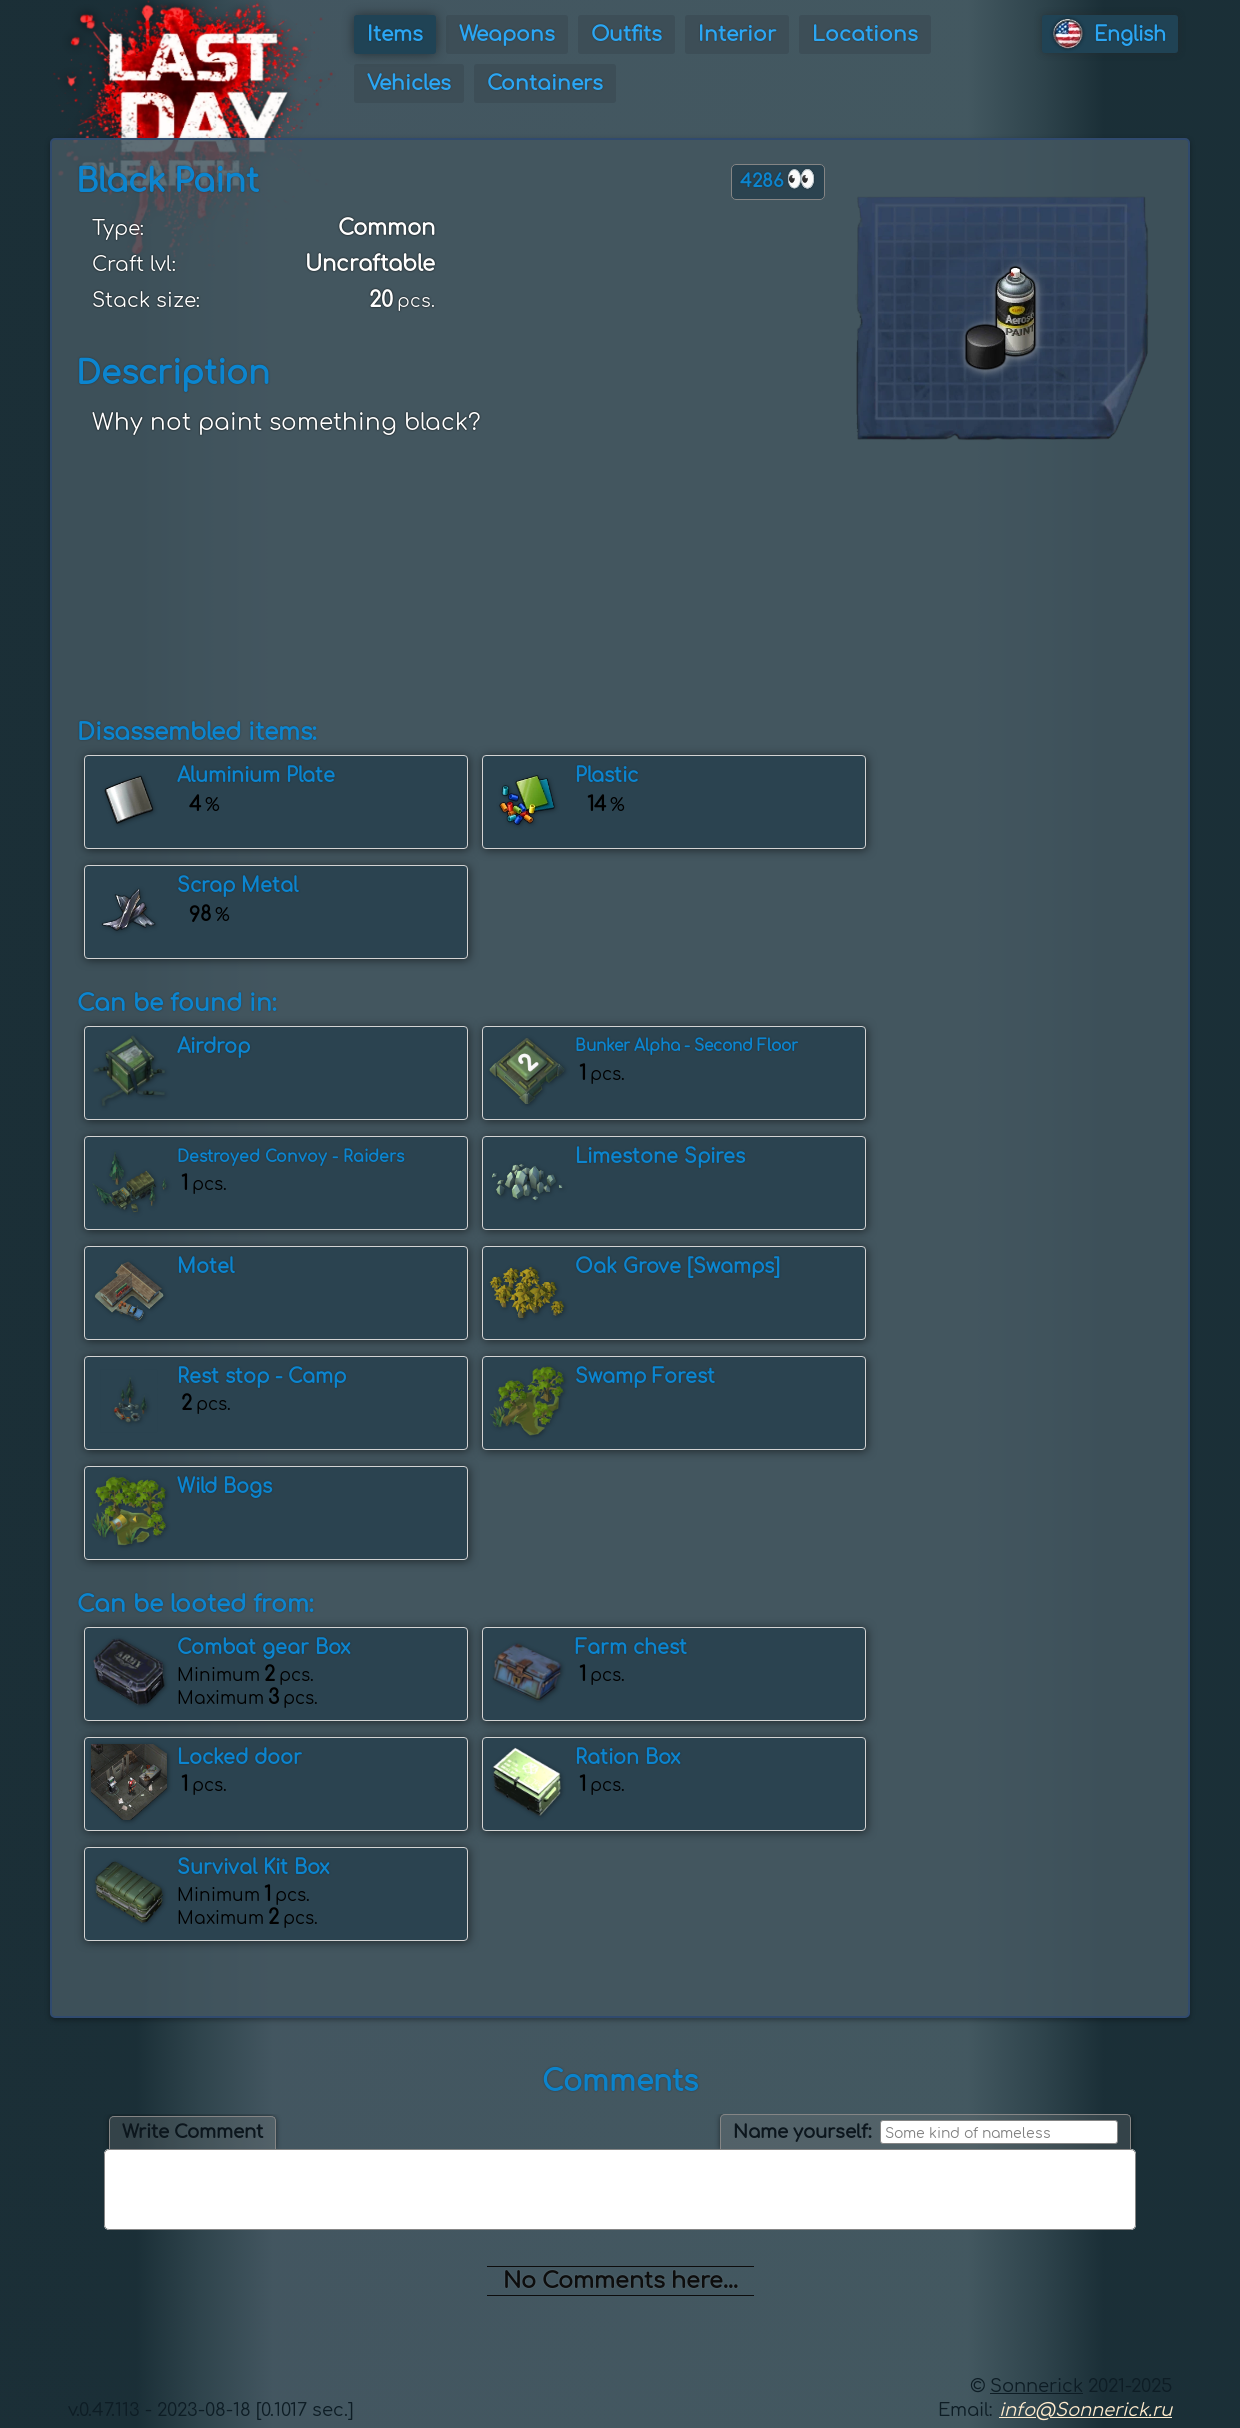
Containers (545, 83)
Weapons (507, 34)
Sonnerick (1036, 2386)
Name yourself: (802, 2132)
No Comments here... (620, 2281)
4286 (778, 179)
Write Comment (192, 2132)
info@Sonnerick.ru (1085, 2410)
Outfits (626, 34)
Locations (865, 34)
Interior (737, 34)
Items (395, 34)
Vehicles (409, 83)
